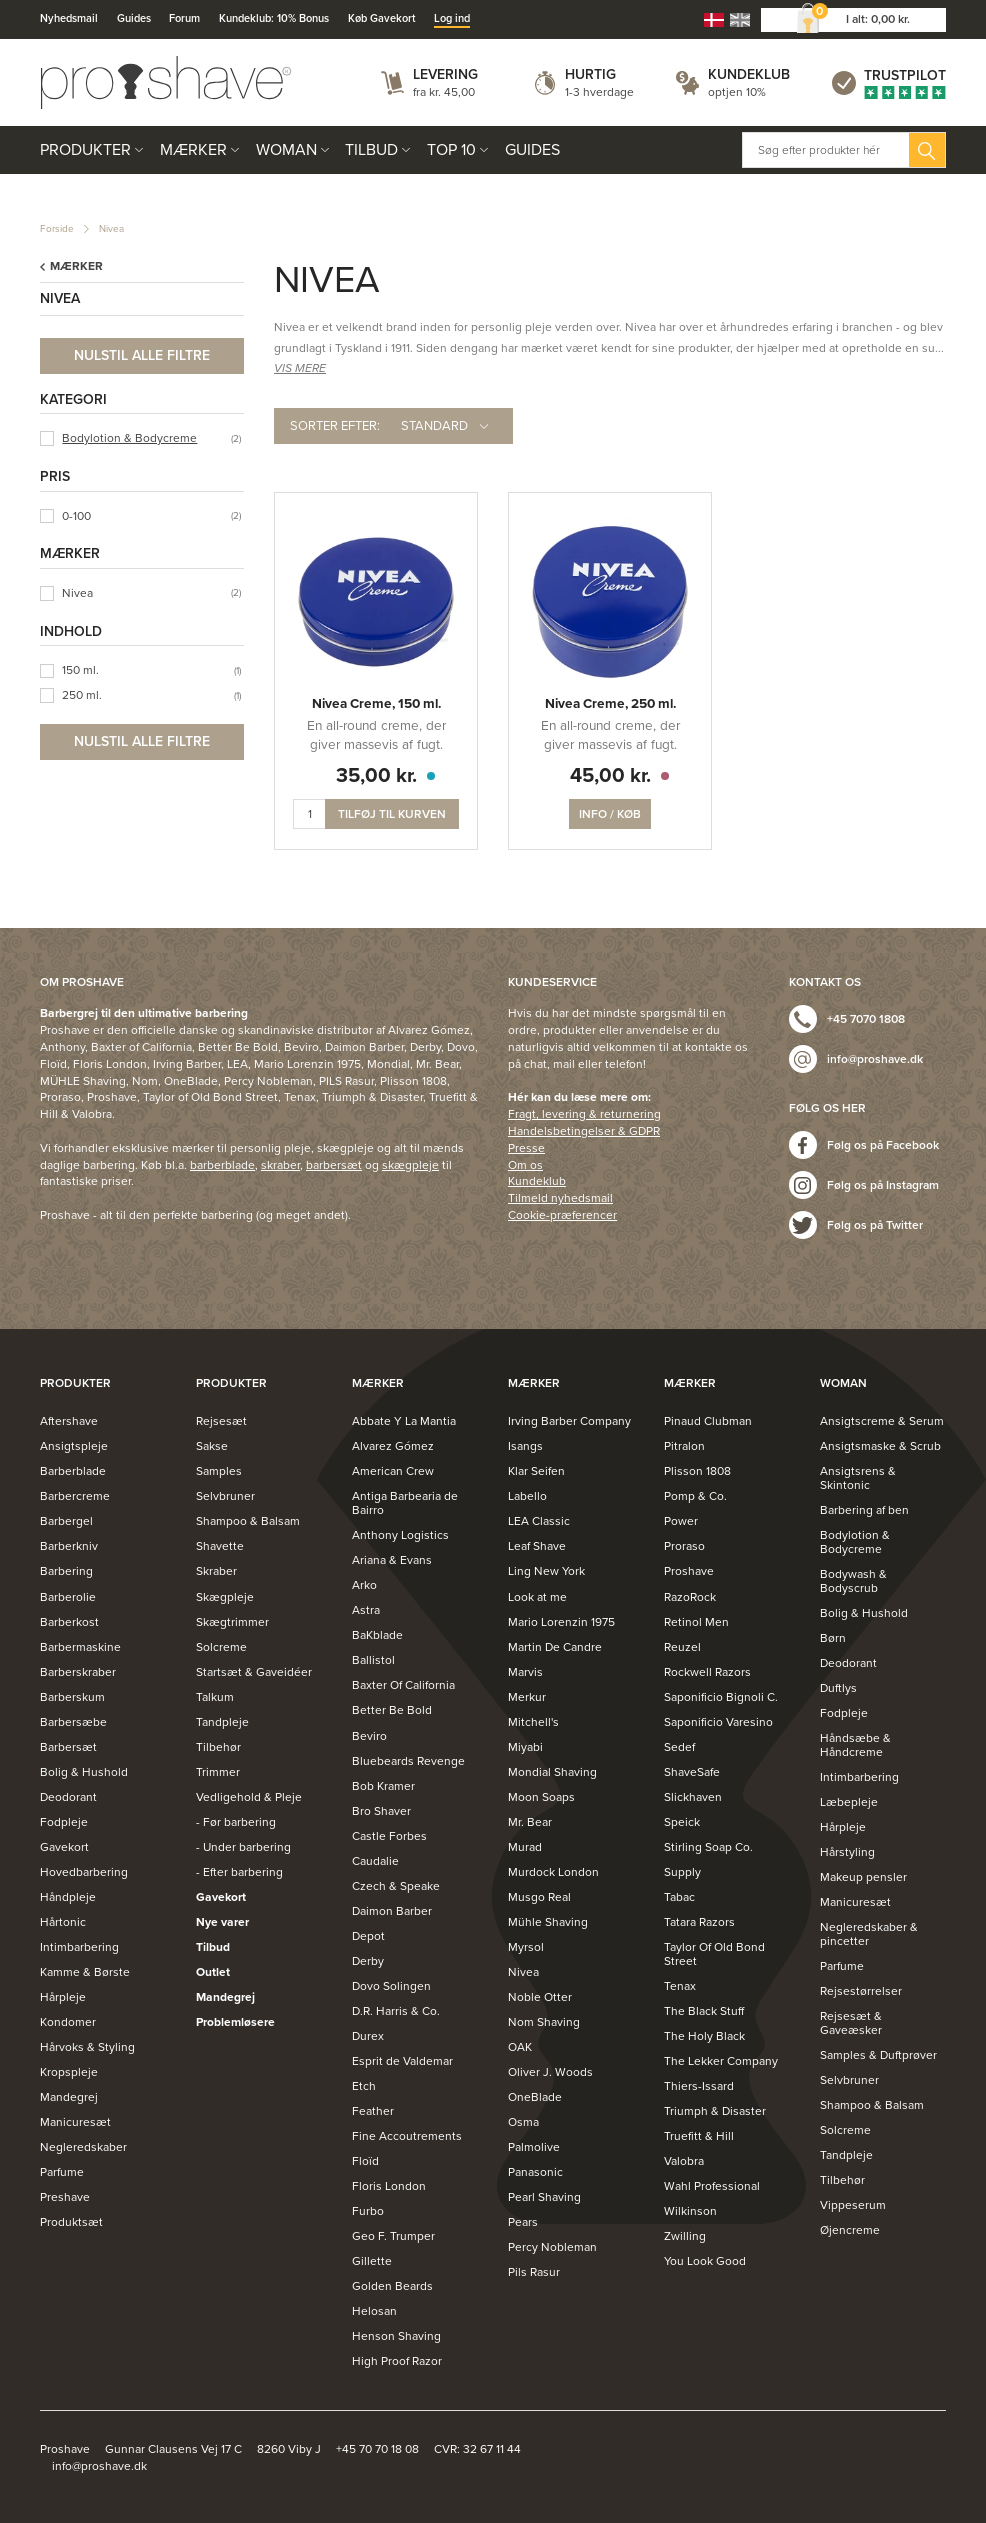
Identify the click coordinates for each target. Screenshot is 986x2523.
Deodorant (68, 1797)
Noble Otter (540, 1997)
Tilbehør (218, 1747)
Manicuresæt (75, 2122)
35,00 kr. (376, 775)
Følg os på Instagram (883, 1185)
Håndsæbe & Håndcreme (855, 1745)
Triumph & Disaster (715, 2111)
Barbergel (66, 1521)
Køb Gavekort (382, 18)
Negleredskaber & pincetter (869, 1934)
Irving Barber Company (569, 1421)
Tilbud (371, 150)
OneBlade (535, 2097)
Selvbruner (225, 1496)
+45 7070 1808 (866, 1019)
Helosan (374, 2311)
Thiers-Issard (699, 2086)
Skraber (216, 1571)
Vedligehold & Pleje (249, 1797)
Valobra (684, 2161)
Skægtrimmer (232, 1622)
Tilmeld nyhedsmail (560, 1198)
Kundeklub (749, 74)
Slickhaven (693, 1797)
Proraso (684, 1546)
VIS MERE (300, 368)
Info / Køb (610, 814)
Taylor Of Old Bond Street (714, 1954)
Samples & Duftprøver (878, 2055)
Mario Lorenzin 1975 (561, 1622)
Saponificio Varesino (718, 1722)
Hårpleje (63, 1997)
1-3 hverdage (599, 92)
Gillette (372, 2261)
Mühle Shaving (548, 1922)
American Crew (393, 1471)
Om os (525, 1165)
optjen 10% (737, 92)
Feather (373, 2111)
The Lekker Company (721, 2061)
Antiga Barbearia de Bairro (405, 1503)
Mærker (193, 150)
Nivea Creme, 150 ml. (376, 704)
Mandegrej (69, 2097)
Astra (366, 1610)
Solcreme (221, 1647)
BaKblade (377, 1635)
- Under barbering (243, 1847)
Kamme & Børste (85, 1972)
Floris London (389, 2186)
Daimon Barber (392, 1911)
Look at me (537, 1597)
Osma (523, 2122)
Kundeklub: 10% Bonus (274, 18)
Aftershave (69, 1421)
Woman (286, 150)
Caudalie (375, 1861)
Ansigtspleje (74, 1446)
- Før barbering (236, 1822)
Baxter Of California (403, 1685)
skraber (280, 1165)
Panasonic (535, 2172)
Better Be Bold (392, 1710)
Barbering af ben (864, 1510)
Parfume (62, 2172)
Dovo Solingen (391, 1986)
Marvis (525, 1672)
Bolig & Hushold (84, 1772)
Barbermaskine (80, 1647)
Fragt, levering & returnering (584, 1114)
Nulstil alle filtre (142, 355)
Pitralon (684, 1446)
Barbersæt (68, 1747)
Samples (219, 1471)
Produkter (85, 150)
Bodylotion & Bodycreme (129, 438)
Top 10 (451, 150)
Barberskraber (78, 1672)
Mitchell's (533, 1722)
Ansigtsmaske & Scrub (880, 1446)
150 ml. (80, 670)
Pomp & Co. (695, 1496)
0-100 (76, 516)
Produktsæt (71, 2222)
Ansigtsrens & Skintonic (858, 1478)
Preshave (65, 2197)
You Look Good (705, 2261)
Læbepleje (849, 1802)
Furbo (368, 2211)
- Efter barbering (239, 1872)
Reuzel (682, 1647)
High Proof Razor (397, 2361)
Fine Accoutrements (407, 2136)
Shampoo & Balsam (248, 1521)
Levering (445, 74)
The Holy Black (704, 2036)
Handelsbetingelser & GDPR (584, 1131)
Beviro (369, 1736)
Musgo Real (539, 1897)
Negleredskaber (83, 2147)
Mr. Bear (530, 1822)
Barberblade (73, 1471)
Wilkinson (690, 2211)
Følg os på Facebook (883, 1145)
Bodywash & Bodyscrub (853, 1581)
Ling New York (546, 1571)
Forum (184, 18)
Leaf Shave (537, 1546)
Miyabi (525, 1747)
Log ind (452, 18)
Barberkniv (69, 1546)
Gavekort (64, 1847)
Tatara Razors (699, 1922)
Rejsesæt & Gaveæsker (851, 2023)
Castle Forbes (389, 1836)
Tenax (680, 1986)
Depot (368, 1936)
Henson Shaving (396, 2336)
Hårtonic (63, 1922)
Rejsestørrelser (861, 1991)
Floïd (365, 2161)
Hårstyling (847, 1852)
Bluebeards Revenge (408, 1761)
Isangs (525, 1446)
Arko (364, 1585)
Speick (682, 1822)
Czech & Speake (396, 1886)
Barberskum (72, 1697)
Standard (434, 426)
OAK (520, 2047)
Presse (526, 1148)
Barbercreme (75, 1496)
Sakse (212, 1446)
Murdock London (553, 1872)
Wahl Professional (712, 2186)
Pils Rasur (534, 2272)
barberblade (222, 1165)
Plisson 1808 (697, 1471)
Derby (368, 1961)
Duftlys (838, 1688)
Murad (525, 1847)
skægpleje (410, 1165)
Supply (682, 1872)
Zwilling (685, 2236)
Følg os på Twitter (875, 1225)
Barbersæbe (73, 1722)
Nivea (111, 229)
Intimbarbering (79, 1947)
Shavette (220, 1546)
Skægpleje (225, 1597)
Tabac (679, 1897)
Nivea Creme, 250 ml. (610, 704)
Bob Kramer (383, 1786)
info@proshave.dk (875, 1059)
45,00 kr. (610, 775)
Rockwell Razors (707, 1672)
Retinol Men (696, 1622)
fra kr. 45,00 (444, 92)
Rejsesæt (221, 1421)
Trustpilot (905, 75)
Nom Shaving (544, 2022)
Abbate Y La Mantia (404, 1421)
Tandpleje (222, 1722)
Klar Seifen (536, 1471)
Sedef (679, 1747)
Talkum (215, 1697)
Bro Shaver (381, 1811)
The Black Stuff (704, 2011)
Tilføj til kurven (392, 814)
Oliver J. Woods (550, 2072)
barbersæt (334, 1165)
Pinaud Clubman (708, 1421)
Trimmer (218, 1772)
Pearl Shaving (544, 2197)
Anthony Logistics (400, 1535)
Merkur (527, 1697)
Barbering (66, 1571)
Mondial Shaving (552, 1772)
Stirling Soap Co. (708, 1847)
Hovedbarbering (84, 1872)
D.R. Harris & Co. (396, 2011)
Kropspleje (69, 2072)
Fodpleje (64, 1822)
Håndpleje (68, 1897)
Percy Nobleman (552, 2247)
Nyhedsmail (69, 18)
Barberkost (69, 1622)
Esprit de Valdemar (402, 2061)
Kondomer (68, 2022)
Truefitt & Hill (699, 2136)
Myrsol (526, 1947)
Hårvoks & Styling (87, 2047)
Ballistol (373, 1660)
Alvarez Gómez (393, 1446)
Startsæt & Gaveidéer (254, 1672)
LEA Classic (539, 1521)
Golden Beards (392, 2286)
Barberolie (68, 1597)
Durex (368, 2036)
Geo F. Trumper (393, 2236)
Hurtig (590, 74)
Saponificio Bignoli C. (721, 1697)
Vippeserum (853, 2205)
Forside (57, 229)
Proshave (689, 1571)
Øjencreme (850, 2230)
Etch (364, 2086)
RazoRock (690, 1597)
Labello (527, 1496)
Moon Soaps (541, 1797)
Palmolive (534, 2147)
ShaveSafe (692, 1772)
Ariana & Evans (392, 1560)
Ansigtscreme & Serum (882, 1421)
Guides (134, 18)
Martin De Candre (555, 1647)
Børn (833, 1638)
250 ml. (82, 695)
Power (681, 1521)
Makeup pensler (863, 1877)
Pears (523, 2222)
